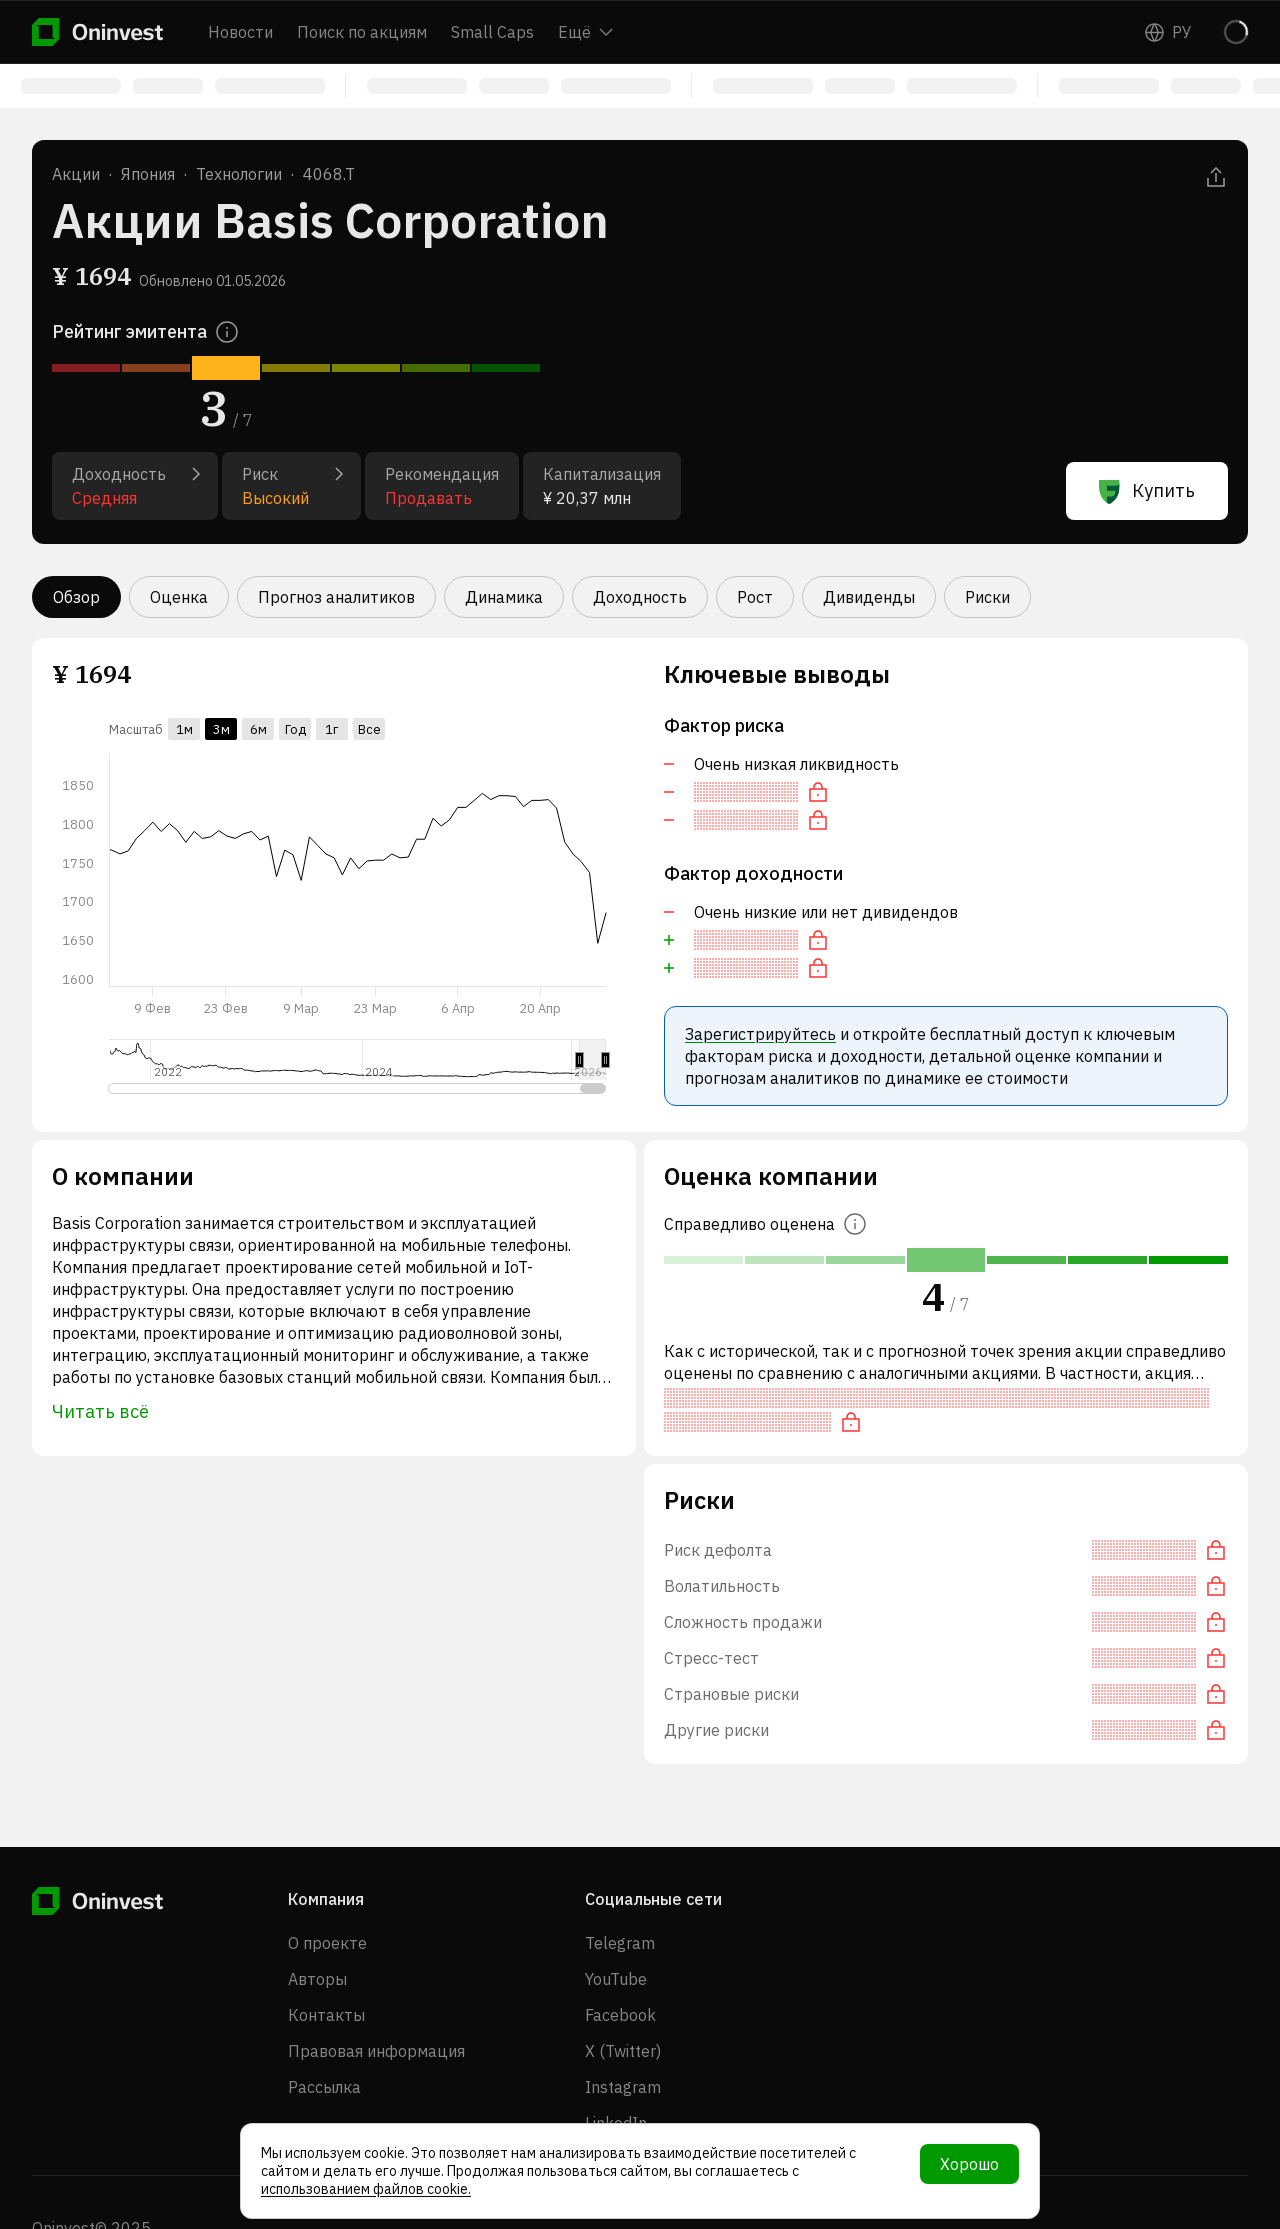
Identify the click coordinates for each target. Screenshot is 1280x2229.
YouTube (616, 1979)
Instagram (623, 2087)
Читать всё (100, 1411)
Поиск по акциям (362, 32)
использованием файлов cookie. (366, 2189)
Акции (76, 174)
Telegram (620, 1943)
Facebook (620, 2015)
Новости (240, 32)
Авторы (317, 1979)
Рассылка (324, 2087)
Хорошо (969, 2164)
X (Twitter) (623, 2051)
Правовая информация (376, 2051)
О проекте (327, 1943)
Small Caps (492, 32)
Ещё (585, 32)
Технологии (239, 174)
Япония (148, 174)
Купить (1147, 491)
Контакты (326, 2015)
